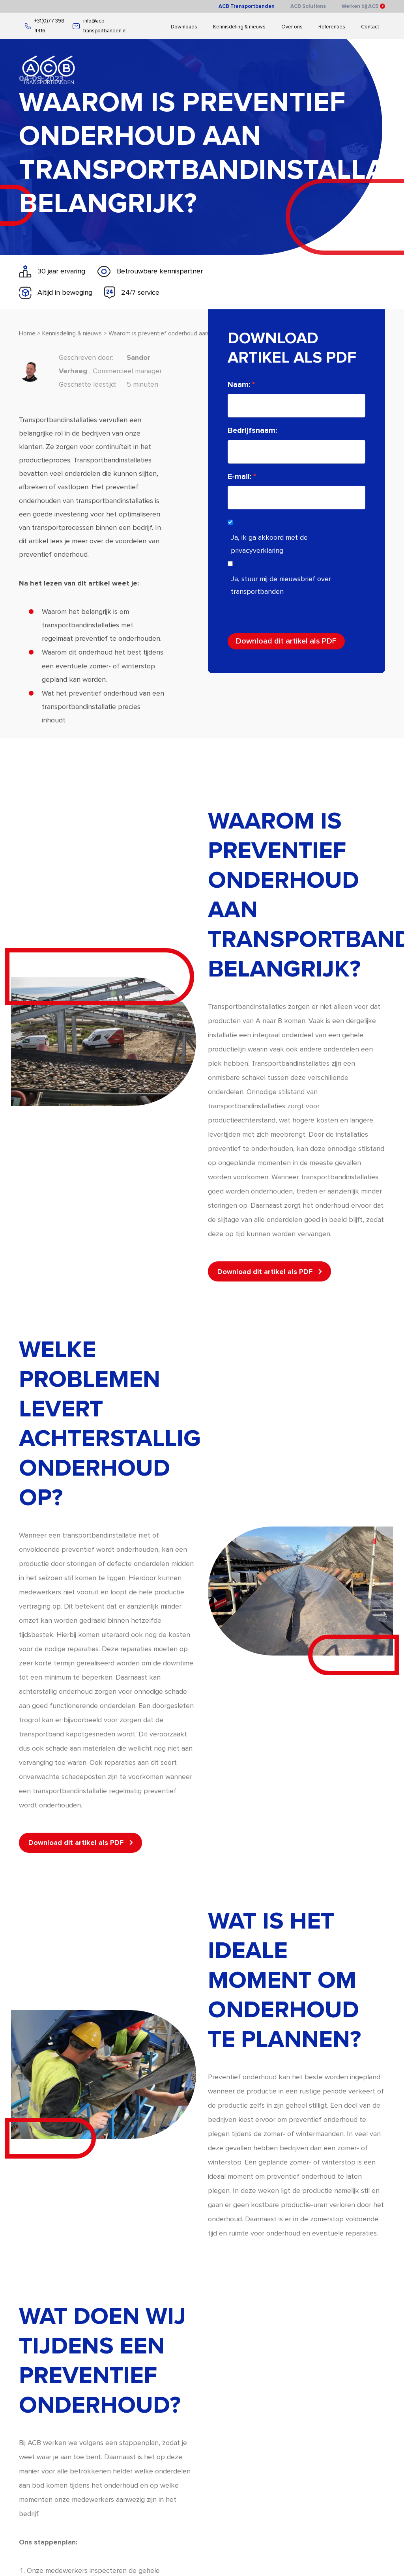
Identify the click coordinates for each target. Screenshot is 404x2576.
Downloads (184, 27)
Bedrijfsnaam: (283, 430)
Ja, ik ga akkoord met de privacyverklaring (300, 543)
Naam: (269, 384)
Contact (370, 27)
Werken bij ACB (363, 6)
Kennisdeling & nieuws (239, 27)
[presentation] (318, 614)
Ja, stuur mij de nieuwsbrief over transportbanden (312, 585)
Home (27, 364)
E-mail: (270, 476)
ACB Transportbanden (247, 6)
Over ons (292, 27)
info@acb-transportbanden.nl (100, 26)
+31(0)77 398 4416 (44, 26)
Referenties (331, 27)
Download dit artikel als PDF (317, 641)
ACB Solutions (308, 6)
